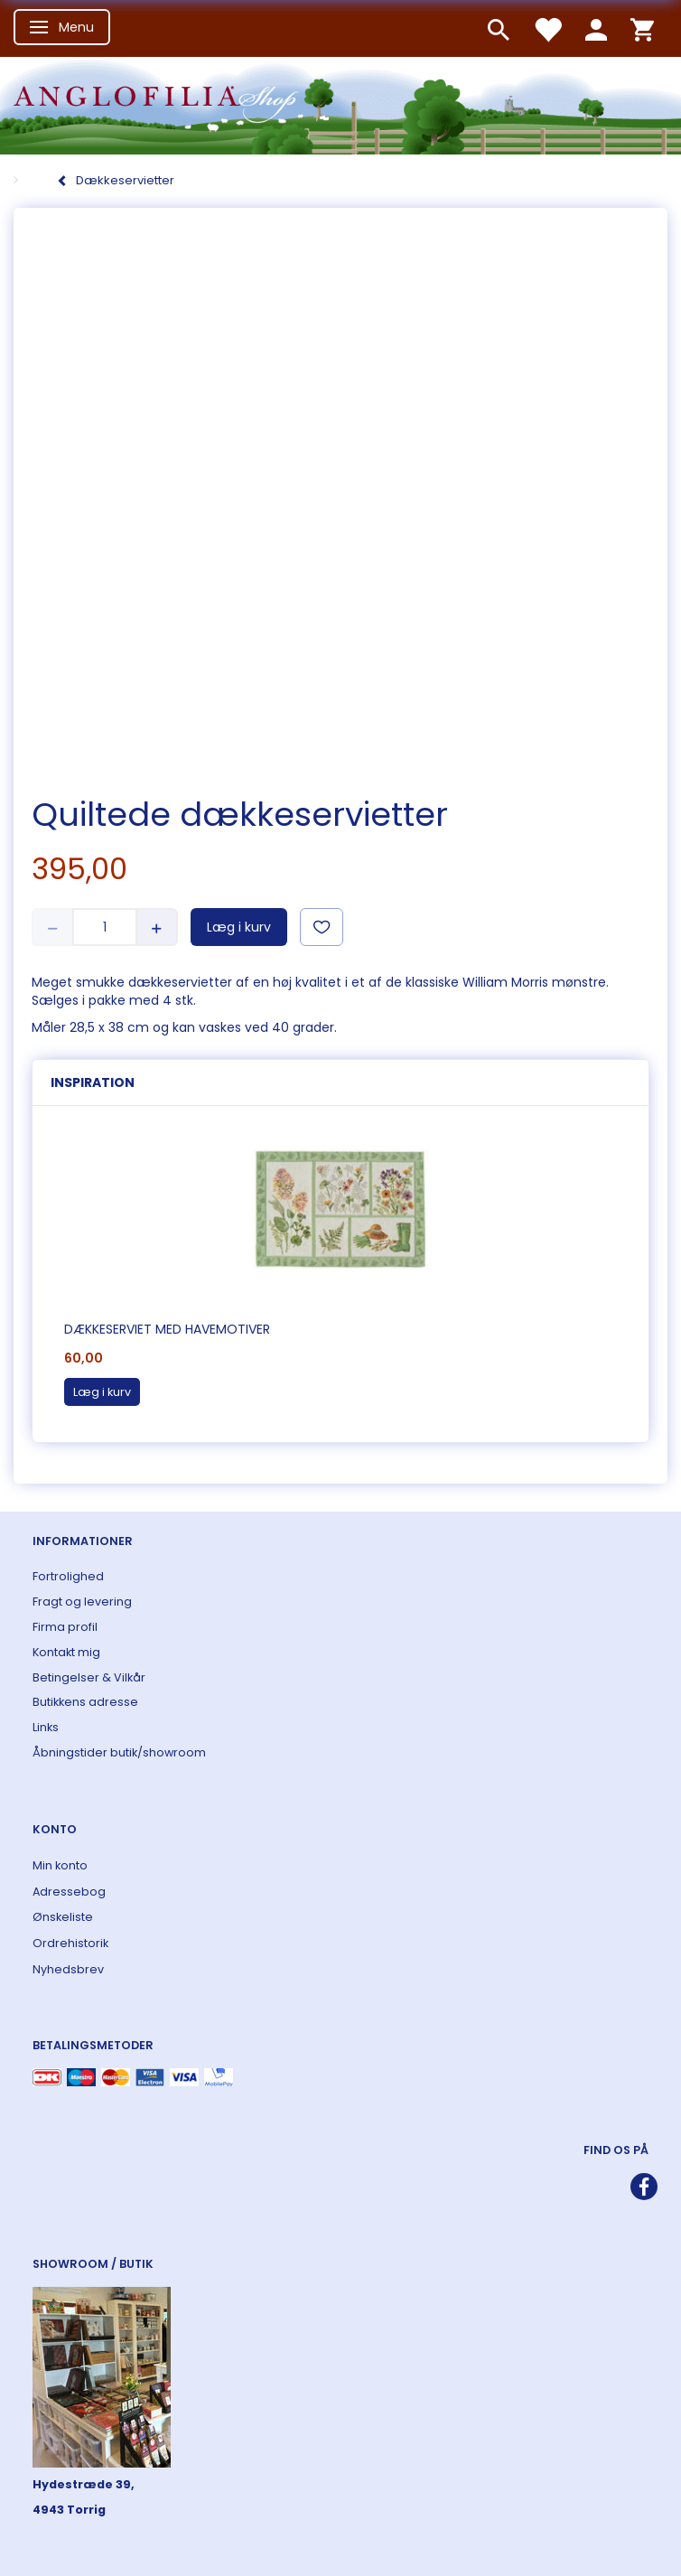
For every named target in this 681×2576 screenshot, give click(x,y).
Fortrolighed (68, 1576)
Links (46, 1727)
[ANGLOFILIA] (340, 103)
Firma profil (65, 1627)
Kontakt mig (66, 1652)
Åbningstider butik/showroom (119, 1752)
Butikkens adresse (85, 1702)
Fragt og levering (82, 1601)
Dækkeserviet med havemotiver (167, 1329)
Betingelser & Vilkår (89, 1677)
